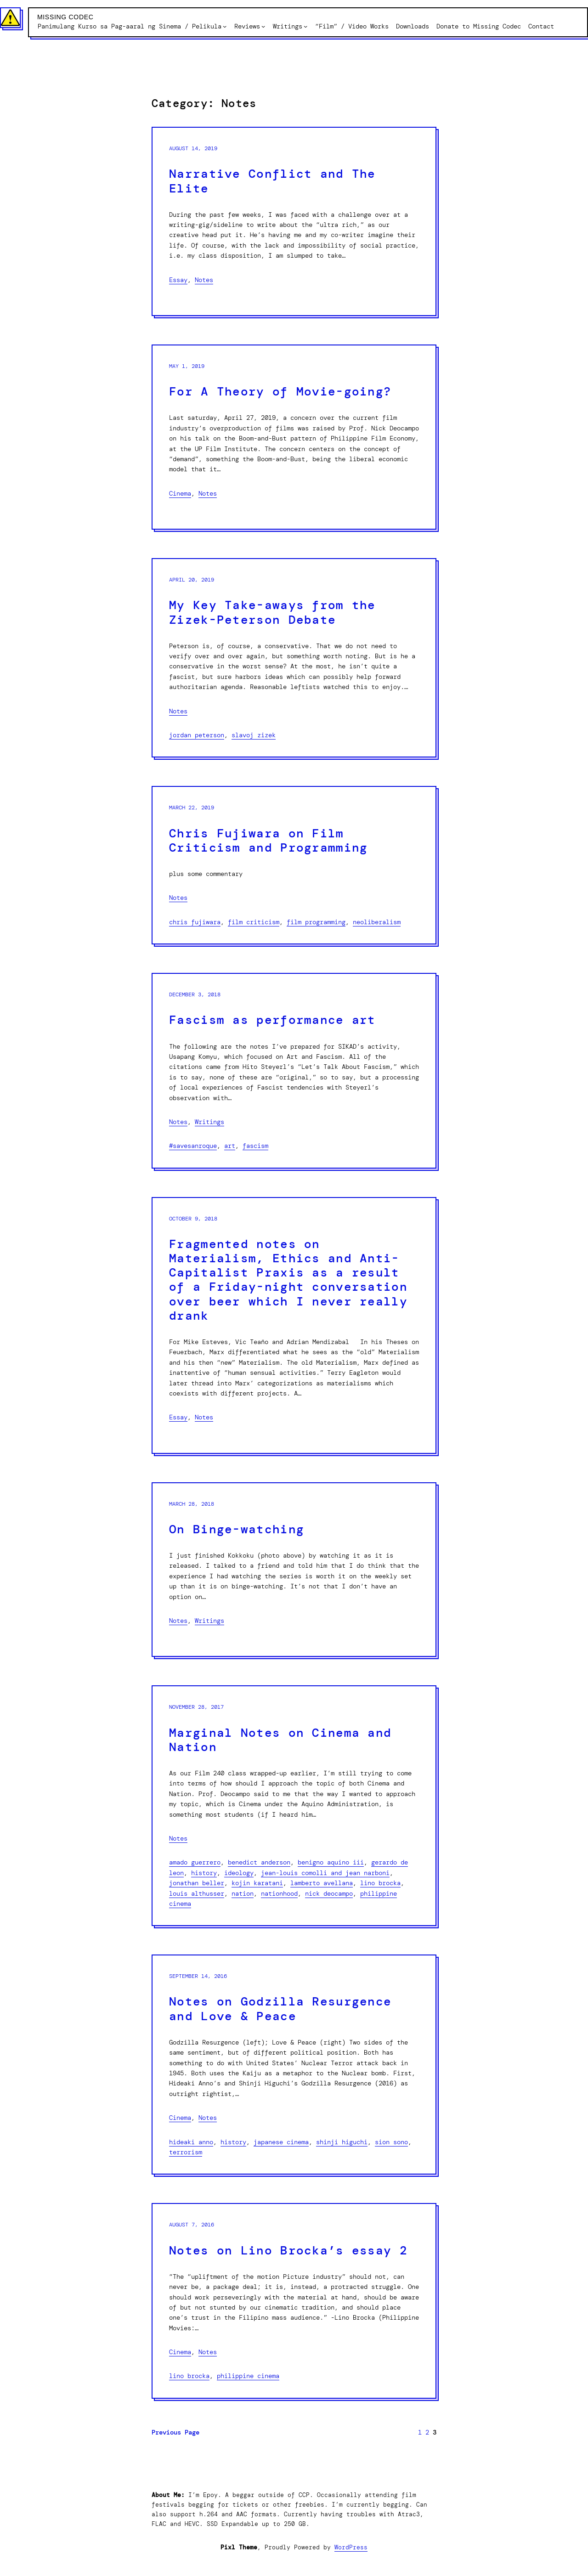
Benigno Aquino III (331, 1862)
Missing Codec (65, 17)
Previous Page (175, 2432)
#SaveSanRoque (193, 1145)
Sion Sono (391, 2142)
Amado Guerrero (194, 1862)
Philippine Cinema (248, 2376)
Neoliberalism (377, 922)
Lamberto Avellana (321, 1883)
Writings (209, 1122)
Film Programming (316, 922)
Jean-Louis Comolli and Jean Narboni (325, 1873)
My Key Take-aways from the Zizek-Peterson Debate (272, 612)
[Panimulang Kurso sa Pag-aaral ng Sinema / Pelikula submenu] (224, 26)
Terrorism (185, 2152)
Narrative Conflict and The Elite (272, 181)
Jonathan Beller (196, 1883)
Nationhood (279, 1893)
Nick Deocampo (329, 1893)
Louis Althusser (196, 1893)
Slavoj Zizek (254, 735)
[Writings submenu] (305, 26)
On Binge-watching (236, 1529)
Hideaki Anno (191, 2142)
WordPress (351, 2547)
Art (229, 1145)
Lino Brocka (380, 1883)
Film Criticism (253, 922)
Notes (204, 280)
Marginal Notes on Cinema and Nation (280, 1740)
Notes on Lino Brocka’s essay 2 (288, 2250)
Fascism (255, 1145)
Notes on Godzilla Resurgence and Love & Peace (280, 2008)
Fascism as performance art (272, 1020)
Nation (243, 1893)
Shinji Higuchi (342, 2142)
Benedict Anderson (259, 1862)
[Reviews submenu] (263, 26)
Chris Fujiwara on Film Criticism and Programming (268, 840)
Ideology (239, 1873)
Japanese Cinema (281, 2142)
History (204, 1873)
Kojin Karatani (257, 1883)
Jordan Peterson (196, 735)
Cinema (180, 493)
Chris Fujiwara (194, 922)
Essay (178, 280)
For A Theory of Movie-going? (280, 391)
